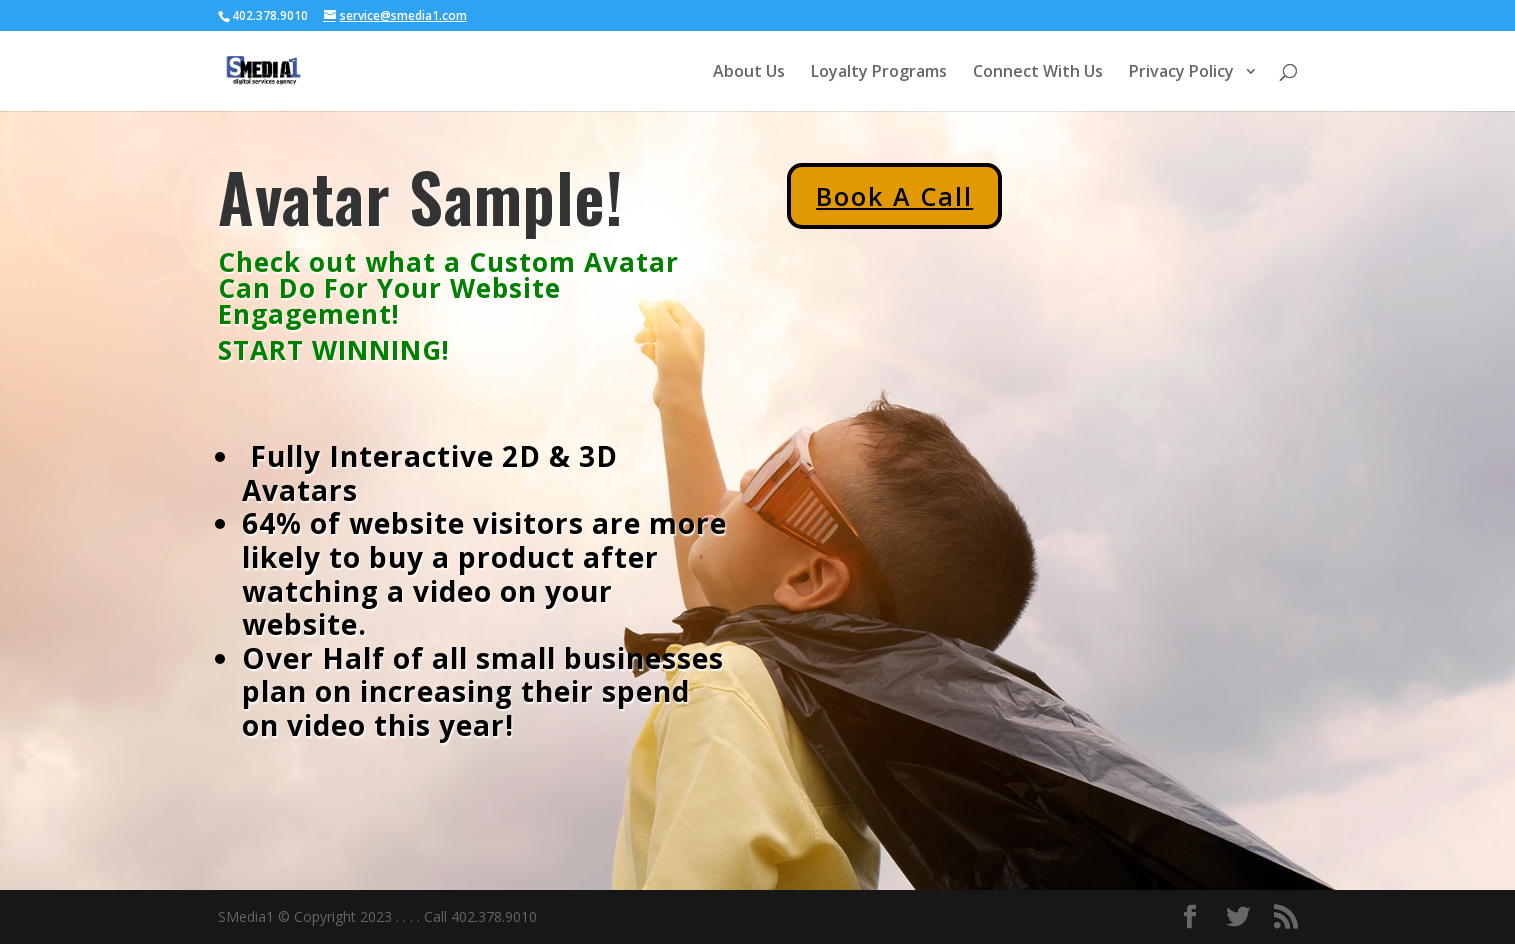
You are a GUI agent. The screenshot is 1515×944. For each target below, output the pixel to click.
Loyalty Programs (879, 73)
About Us (749, 73)
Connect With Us (1038, 73)
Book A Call (894, 196)
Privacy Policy (1183, 73)
